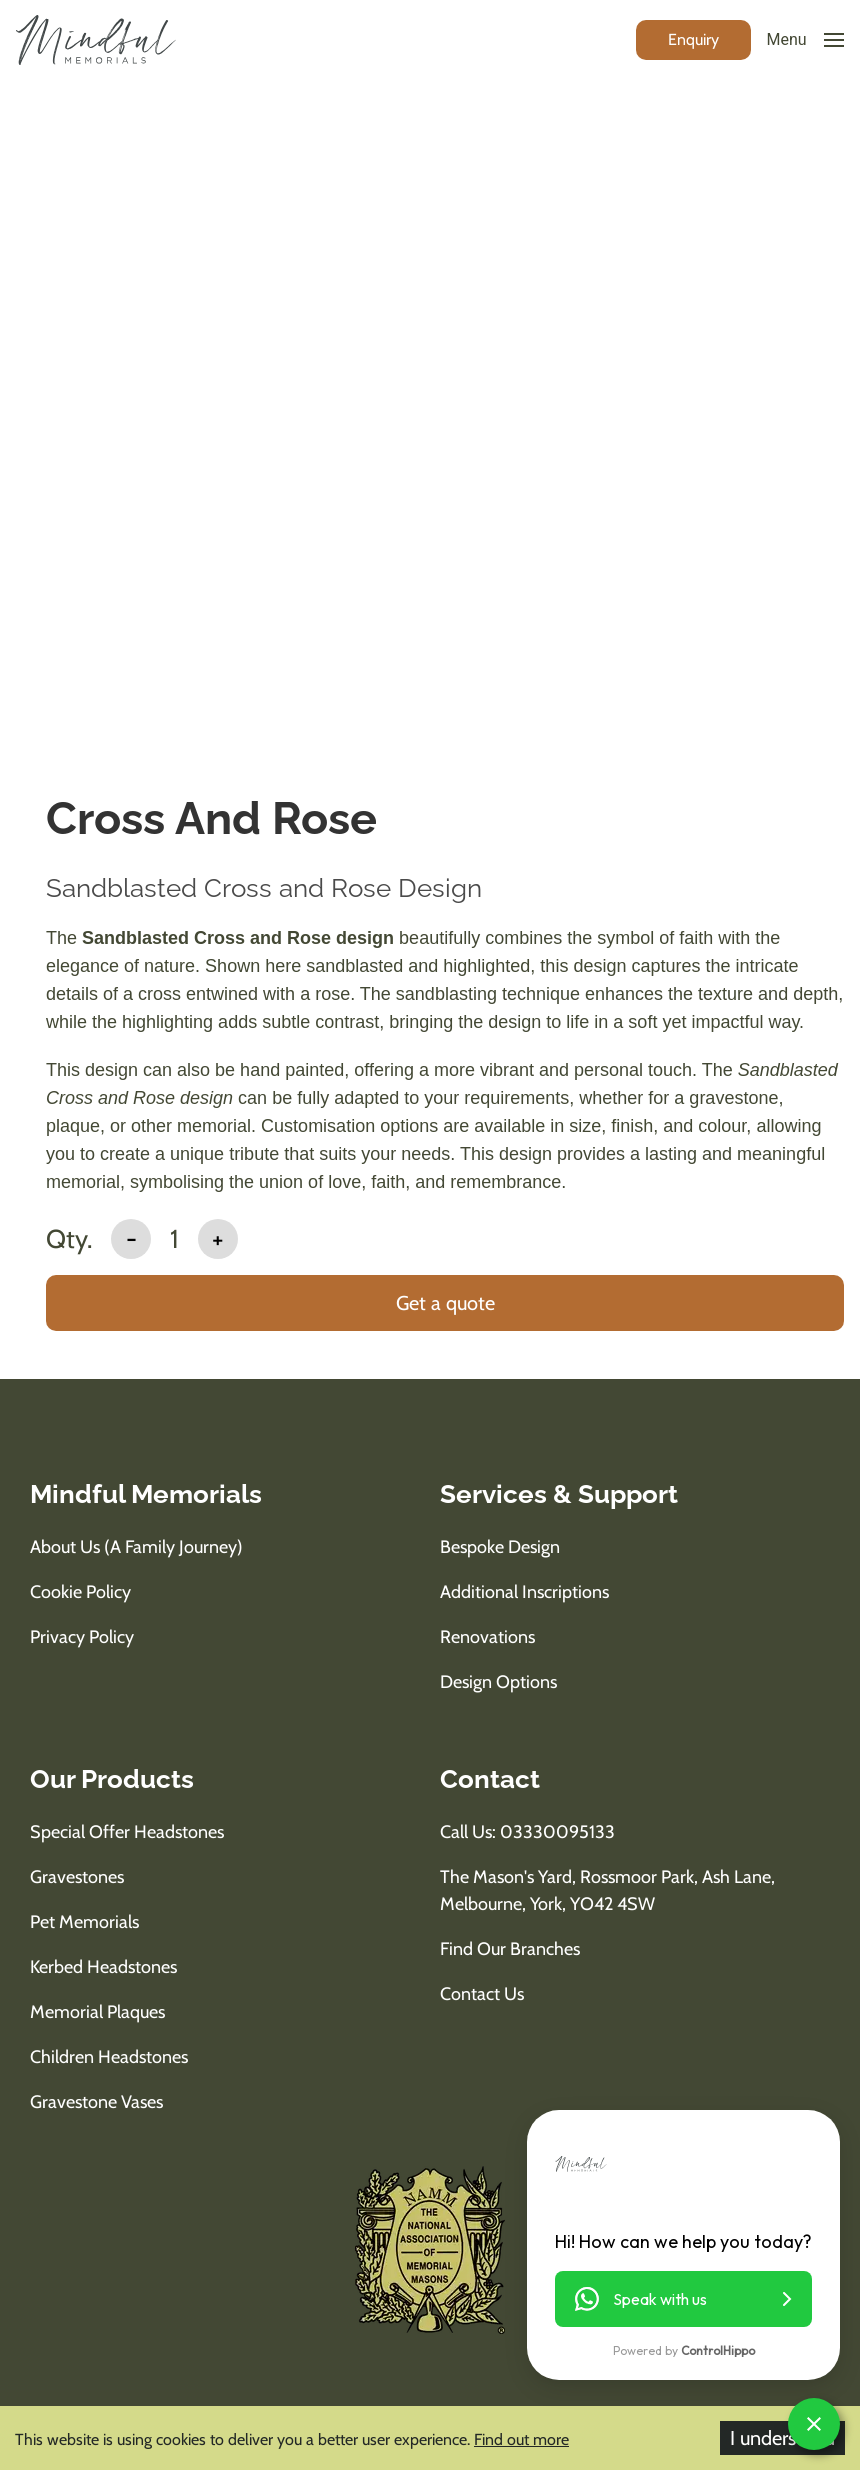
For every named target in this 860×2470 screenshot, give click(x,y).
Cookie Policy (80, 1592)
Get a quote (445, 1303)
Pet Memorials (84, 1922)
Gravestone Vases (96, 2102)
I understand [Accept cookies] (782, 2438)
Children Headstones (109, 2057)
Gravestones (77, 1877)
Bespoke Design (500, 1547)
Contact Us (482, 1994)
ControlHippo (718, 2350)
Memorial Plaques (97, 2012)
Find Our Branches (510, 1949)
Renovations (487, 1637)
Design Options (498, 1682)
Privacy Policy (82, 1637)
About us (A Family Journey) (136, 1547)
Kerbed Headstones (103, 1967)
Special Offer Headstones (127, 1832)
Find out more (521, 2439)
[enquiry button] (693, 39)
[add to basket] (445, 1304)
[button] (683, 2299)
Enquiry (693, 39)
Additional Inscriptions (524, 1592)
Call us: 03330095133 (527, 1832)
